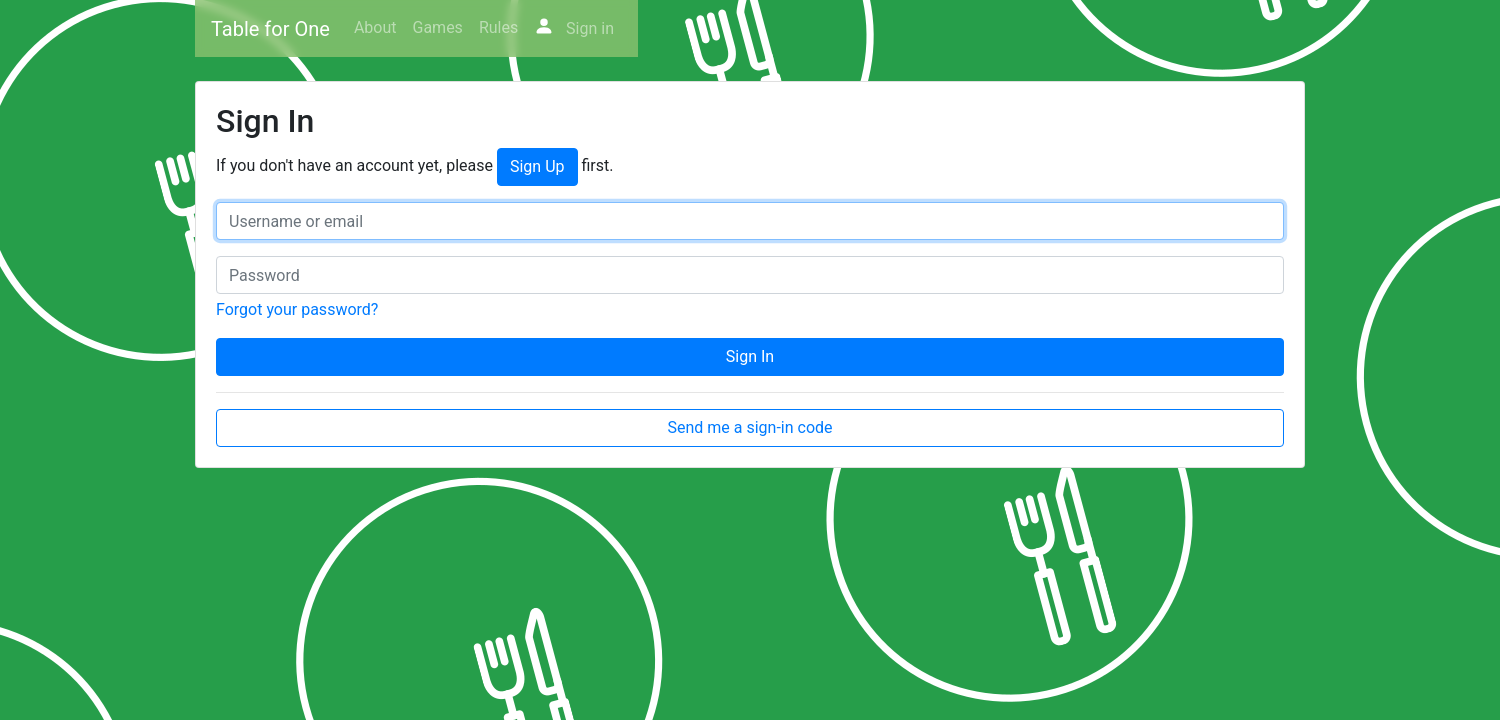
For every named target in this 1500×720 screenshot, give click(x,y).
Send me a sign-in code (749, 427)
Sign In (750, 356)
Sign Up (537, 166)
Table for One (270, 29)
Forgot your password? (297, 309)
